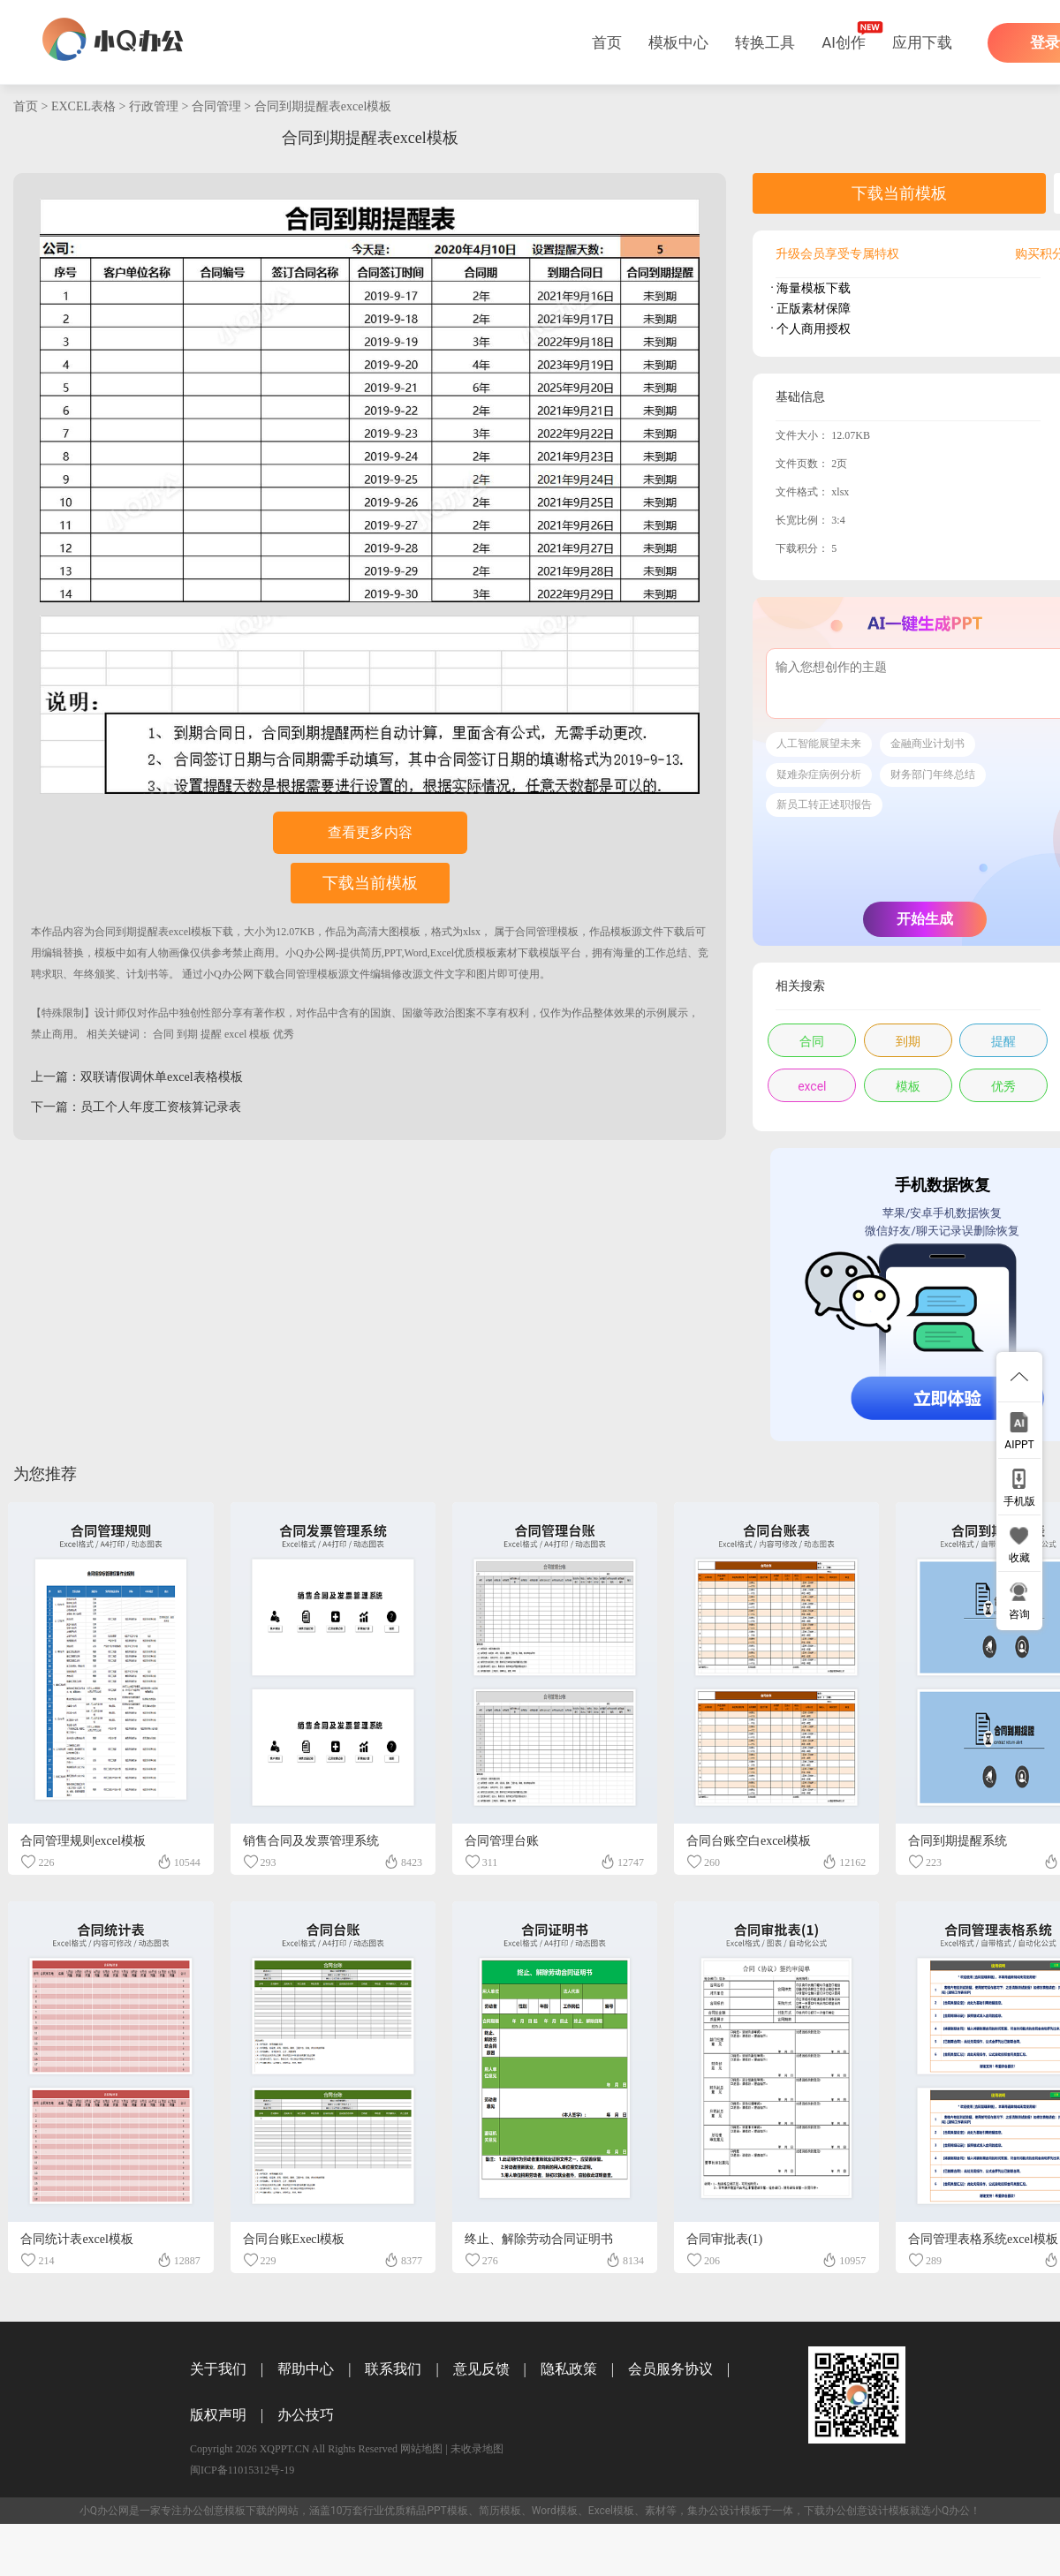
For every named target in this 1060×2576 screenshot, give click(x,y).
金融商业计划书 (927, 743)
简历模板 (500, 2510)
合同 (163, 1034)
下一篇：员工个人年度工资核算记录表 (136, 1107)
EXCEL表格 (83, 106)
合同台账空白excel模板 (749, 1840)
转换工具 (765, 42)
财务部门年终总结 (932, 774)
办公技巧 (305, 2414)
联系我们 (393, 2368)
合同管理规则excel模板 (83, 1840)
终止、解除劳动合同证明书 (539, 2239)
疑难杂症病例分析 (818, 774)
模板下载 (245, 2510)
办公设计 (719, 2510)
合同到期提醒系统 (957, 1840)
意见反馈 (481, 2368)
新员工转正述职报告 (824, 804)
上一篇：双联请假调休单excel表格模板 (137, 1077)
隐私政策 (569, 2368)
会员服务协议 (670, 2368)
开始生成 (925, 918)
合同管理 (216, 106)
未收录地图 (477, 2449)
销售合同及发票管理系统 (311, 1840)
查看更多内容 (370, 832)
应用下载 (922, 42)
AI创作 (844, 42)
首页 (607, 42)
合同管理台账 (502, 1840)
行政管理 (153, 106)
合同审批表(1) (724, 2239)
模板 (259, 1034)
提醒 (211, 1034)
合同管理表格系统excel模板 (983, 2239)
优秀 (283, 1034)
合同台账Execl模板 (294, 2239)
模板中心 (678, 42)
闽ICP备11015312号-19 (242, 2470)
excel (235, 1034)
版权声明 (218, 2414)
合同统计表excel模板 (76, 2239)
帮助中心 (305, 2368)
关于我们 (218, 2368)
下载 (222, 931)
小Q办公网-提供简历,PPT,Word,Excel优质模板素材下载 (412, 953)
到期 (187, 1034)
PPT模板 (447, 2510)
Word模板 (555, 2510)
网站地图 (421, 2449)
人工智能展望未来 (818, 743)
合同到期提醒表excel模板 (323, 106)
